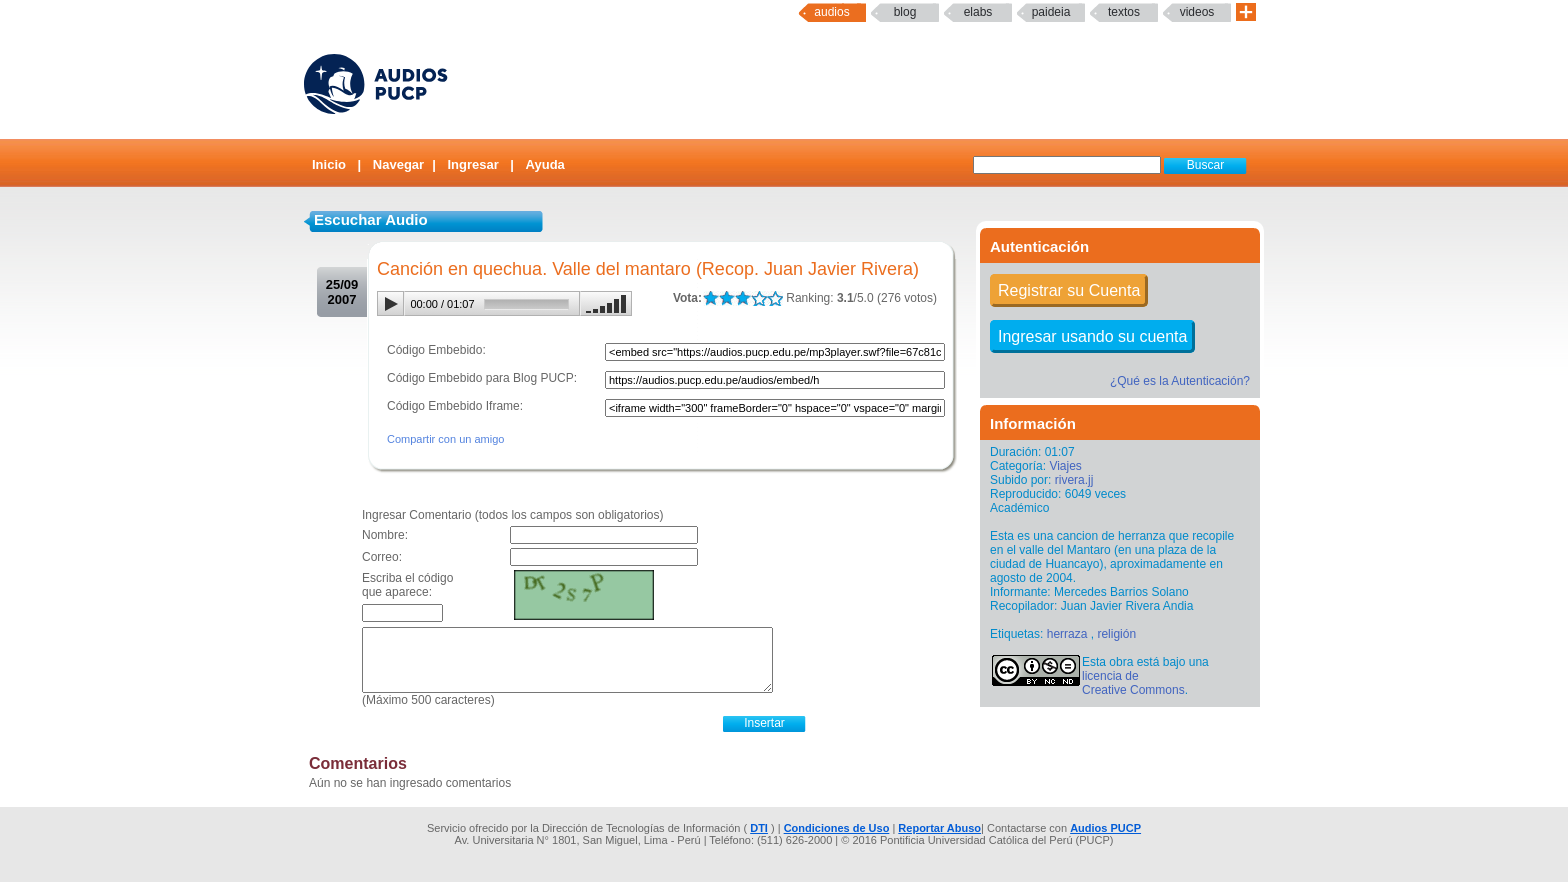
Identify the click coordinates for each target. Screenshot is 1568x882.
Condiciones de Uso (837, 828)
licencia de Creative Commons (1133, 683)
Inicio (329, 164)
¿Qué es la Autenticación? (1180, 381)
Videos (1197, 12)
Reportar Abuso (939, 828)
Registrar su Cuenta (1069, 290)
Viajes (1065, 466)
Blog (905, 12)
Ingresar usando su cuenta (1092, 336)
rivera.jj (1074, 480)
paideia (1051, 12)
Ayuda (545, 164)
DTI (759, 828)
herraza (1067, 634)
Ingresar (472, 164)
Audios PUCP (1105, 828)
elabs (978, 12)
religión (1116, 634)
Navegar (398, 164)
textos (1124, 12)
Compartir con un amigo (445, 439)
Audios (831, 12)
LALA (710, 298)
